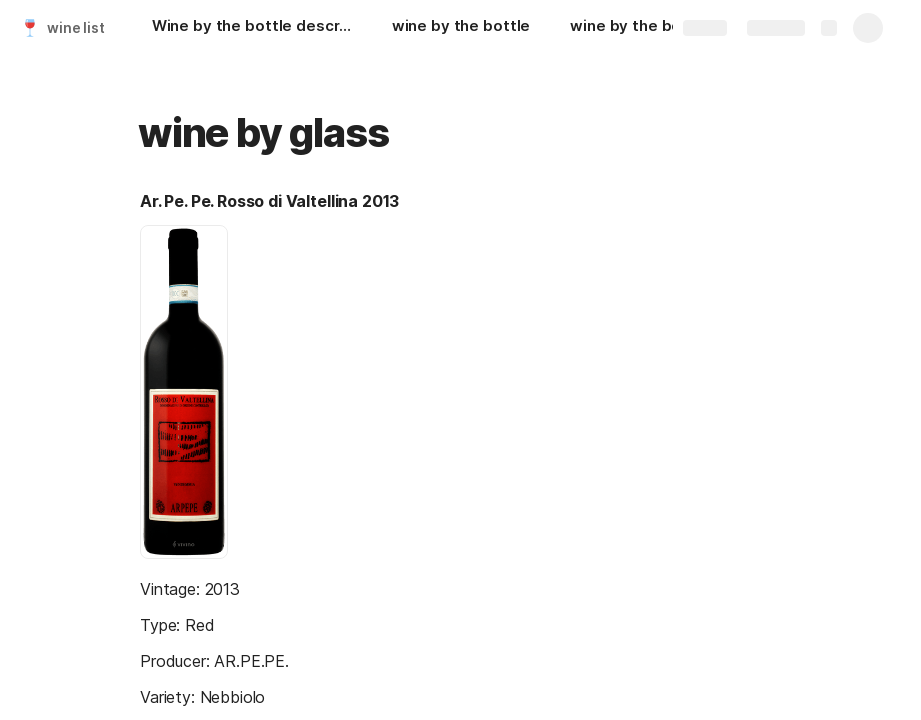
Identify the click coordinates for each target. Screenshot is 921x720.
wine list (76, 27)
